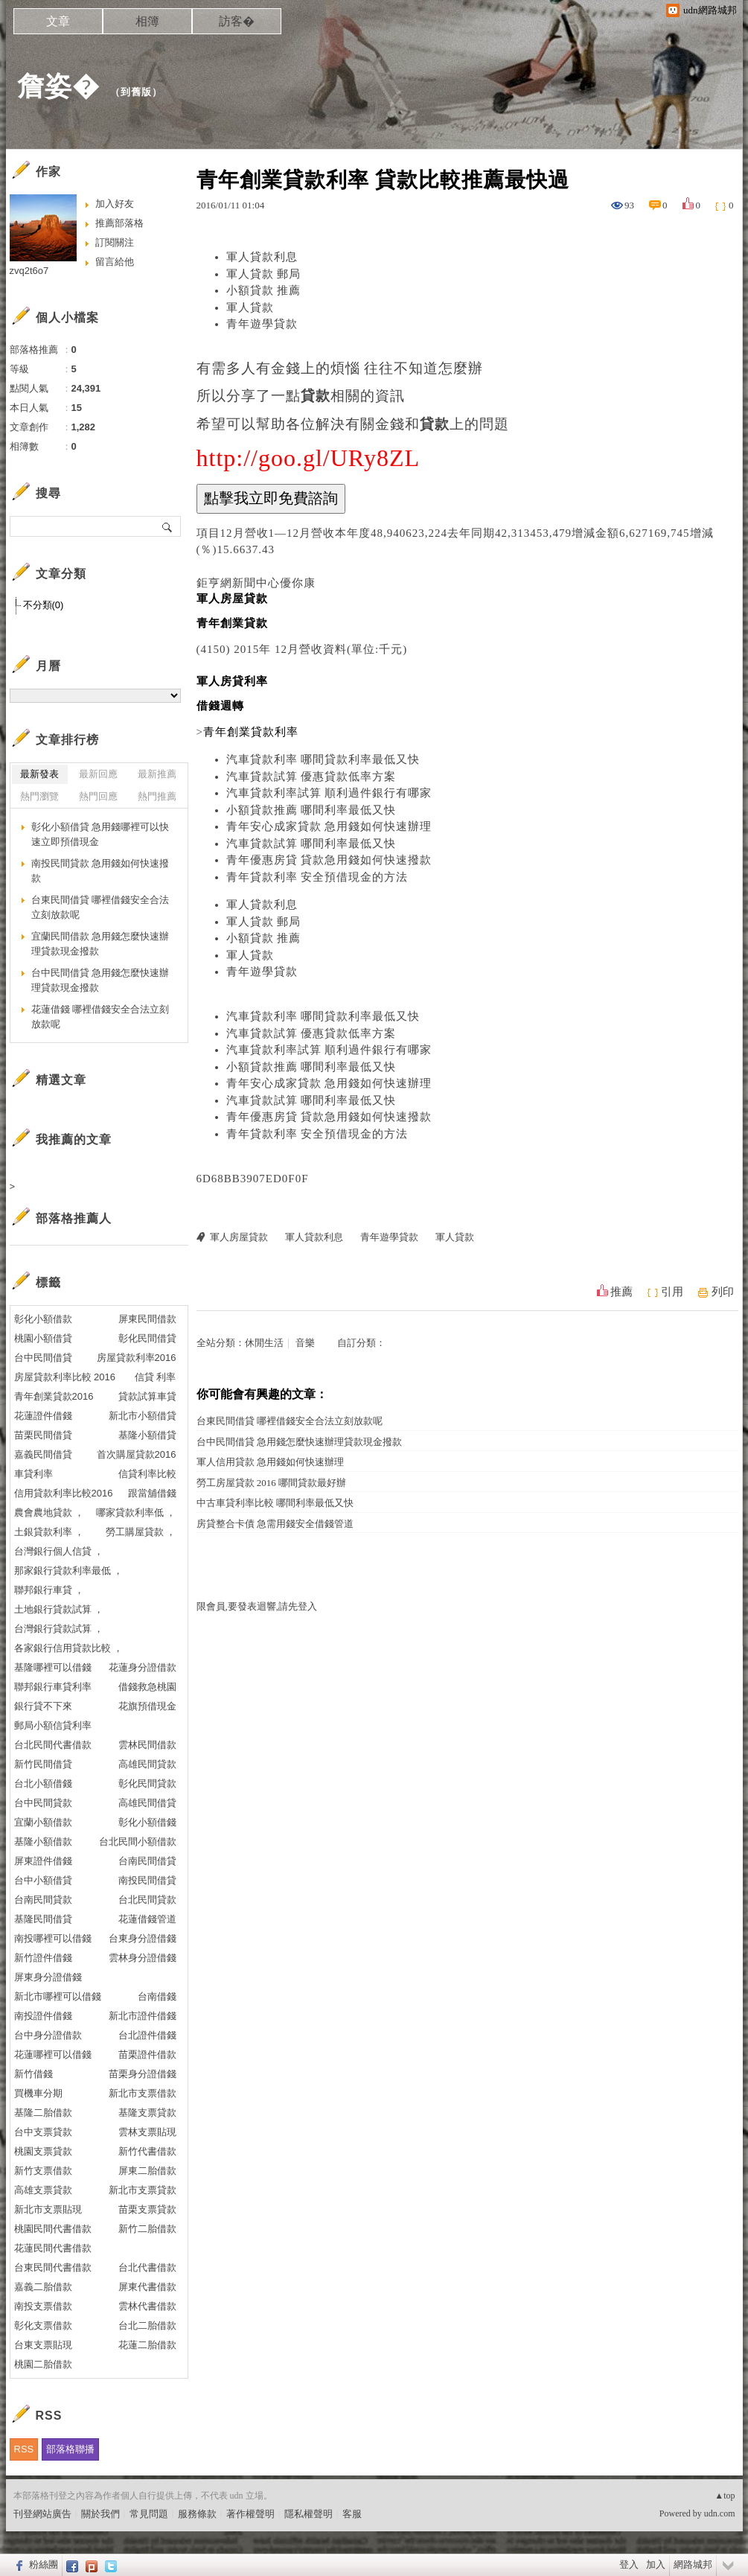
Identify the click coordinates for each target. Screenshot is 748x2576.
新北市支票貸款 (142, 2190)
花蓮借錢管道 (147, 1919)
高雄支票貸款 (43, 2190)
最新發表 (39, 774)
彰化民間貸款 (147, 1783)
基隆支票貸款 (147, 2112)
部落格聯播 (70, 2449)
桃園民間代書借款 (53, 2228)
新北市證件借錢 (142, 2015)
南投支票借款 (43, 2306)
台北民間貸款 (147, 1899)
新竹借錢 (33, 2073)
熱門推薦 (157, 796)
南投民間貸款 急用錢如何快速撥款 (100, 871)
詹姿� (58, 86)
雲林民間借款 (147, 1744)
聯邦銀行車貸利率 (53, 1686)
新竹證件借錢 (43, 1957)
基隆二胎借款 (43, 2112)
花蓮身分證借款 (142, 1667)
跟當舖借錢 (152, 1493)
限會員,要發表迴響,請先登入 (257, 1606)
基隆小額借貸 (147, 1435)
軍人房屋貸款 (239, 1237)
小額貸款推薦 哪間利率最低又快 (311, 810)
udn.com (719, 2513)
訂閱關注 (114, 242)
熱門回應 (98, 796)
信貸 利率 (155, 1377)
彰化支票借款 (43, 2325)
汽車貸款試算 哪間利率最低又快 (311, 843)
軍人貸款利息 (262, 257)
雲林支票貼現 (147, 2131)
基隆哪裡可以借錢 (53, 1667)
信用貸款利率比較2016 (63, 1493)
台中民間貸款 (43, 1802)
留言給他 (114, 261)
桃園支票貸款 (43, 2151)
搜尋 (168, 526)
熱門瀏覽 (39, 796)
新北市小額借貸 (142, 1415)
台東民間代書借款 (53, 2267)
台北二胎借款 (147, 2325)
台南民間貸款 (43, 1899)
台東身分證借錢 (142, 1938)
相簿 (147, 21)
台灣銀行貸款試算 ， (59, 1628)
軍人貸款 (250, 307)
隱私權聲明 (308, 2513)
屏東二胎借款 (147, 2170)
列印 (723, 1292)
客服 (352, 2513)
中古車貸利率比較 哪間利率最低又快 (275, 1502)
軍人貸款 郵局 (263, 274)
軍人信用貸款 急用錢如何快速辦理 (270, 1461)
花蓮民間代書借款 (53, 2248)
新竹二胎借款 (147, 2228)
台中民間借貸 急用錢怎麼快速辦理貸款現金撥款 (299, 1441)
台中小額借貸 (43, 1880)
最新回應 (98, 774)
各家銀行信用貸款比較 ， (69, 1648)
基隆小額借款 (43, 1841)
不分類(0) (43, 604)
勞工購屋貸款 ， (141, 1531)
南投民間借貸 (147, 1880)
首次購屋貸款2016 (136, 1454)
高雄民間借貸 (147, 1802)
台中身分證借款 (48, 2035)
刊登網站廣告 (42, 2513)
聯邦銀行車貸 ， (49, 1589)
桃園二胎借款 (43, 2364)
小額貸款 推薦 (263, 290)
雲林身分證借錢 (142, 1957)
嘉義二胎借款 (43, 2286)
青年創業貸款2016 (54, 1396)
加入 (655, 2564)
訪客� (237, 21)
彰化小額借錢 (147, 1822)
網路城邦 (693, 2564)
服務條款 (197, 2513)
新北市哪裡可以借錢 (57, 1996)
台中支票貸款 (43, 2131)
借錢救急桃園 (147, 1686)
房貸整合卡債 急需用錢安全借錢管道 (275, 1523)
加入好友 (114, 203)
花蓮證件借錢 (43, 1415)
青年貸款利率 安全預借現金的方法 (317, 877)
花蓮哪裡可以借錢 (53, 2054)
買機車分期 (38, 2093)
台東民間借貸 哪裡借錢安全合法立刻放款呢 (289, 1420)
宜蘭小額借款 (43, 1822)
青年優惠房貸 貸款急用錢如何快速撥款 (329, 860)
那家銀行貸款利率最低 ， (69, 1570)
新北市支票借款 (142, 2093)
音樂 (305, 1342)
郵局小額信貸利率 (53, 1725)
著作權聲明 (250, 2513)
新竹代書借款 (147, 2151)
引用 (672, 1292)
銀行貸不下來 (43, 1706)
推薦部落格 (119, 223)
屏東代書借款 (147, 2286)
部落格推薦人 (74, 1218)
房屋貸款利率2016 (136, 1357)
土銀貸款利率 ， (49, 1531)
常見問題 (149, 2513)
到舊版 (136, 92)
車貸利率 (33, 1473)
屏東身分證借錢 (48, 1977)
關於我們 (100, 2513)
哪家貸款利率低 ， (136, 1512)
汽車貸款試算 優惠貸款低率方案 (311, 776)
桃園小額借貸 (43, 1338)
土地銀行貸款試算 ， (59, 1609)
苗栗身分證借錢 (142, 2073)
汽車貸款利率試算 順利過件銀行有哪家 (329, 793)
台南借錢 (157, 1996)
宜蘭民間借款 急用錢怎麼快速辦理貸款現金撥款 (100, 944)
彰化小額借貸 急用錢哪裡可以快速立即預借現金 (100, 834)
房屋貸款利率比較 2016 (65, 1377)
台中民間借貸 (43, 1357)
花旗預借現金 (147, 1706)
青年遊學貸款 (262, 324)
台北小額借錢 (43, 1783)
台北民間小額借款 (137, 1841)
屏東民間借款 (147, 1318)
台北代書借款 (147, 2267)
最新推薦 (157, 774)
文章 (58, 21)
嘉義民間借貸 (43, 1454)
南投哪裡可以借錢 (53, 1938)
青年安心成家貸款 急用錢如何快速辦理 (329, 826)
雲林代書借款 (147, 2306)
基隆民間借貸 (43, 1919)
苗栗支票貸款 (147, 2209)
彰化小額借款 (43, 1318)
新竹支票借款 (43, 2170)
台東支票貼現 (43, 2344)
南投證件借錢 (43, 2015)
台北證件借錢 (147, 2035)
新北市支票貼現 (48, 2209)
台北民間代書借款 (53, 1744)
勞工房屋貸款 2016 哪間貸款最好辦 (271, 1482)
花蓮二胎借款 (147, 2344)
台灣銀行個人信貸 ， (59, 1551)
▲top (725, 2495)
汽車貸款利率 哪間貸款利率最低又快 (323, 759)
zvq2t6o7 (29, 270)
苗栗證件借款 (147, 2054)
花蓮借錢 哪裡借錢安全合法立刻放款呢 (100, 1017)
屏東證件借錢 (43, 1860)
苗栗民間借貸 (43, 1435)
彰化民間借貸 (147, 1338)
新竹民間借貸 (43, 1764)
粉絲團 (43, 2564)
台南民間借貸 (147, 1860)
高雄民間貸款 (147, 1764)
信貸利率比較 (147, 1473)
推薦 (621, 1292)
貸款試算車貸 (147, 1396)
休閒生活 (264, 1342)
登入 (629, 2564)
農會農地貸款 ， (49, 1512)
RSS (24, 2449)
